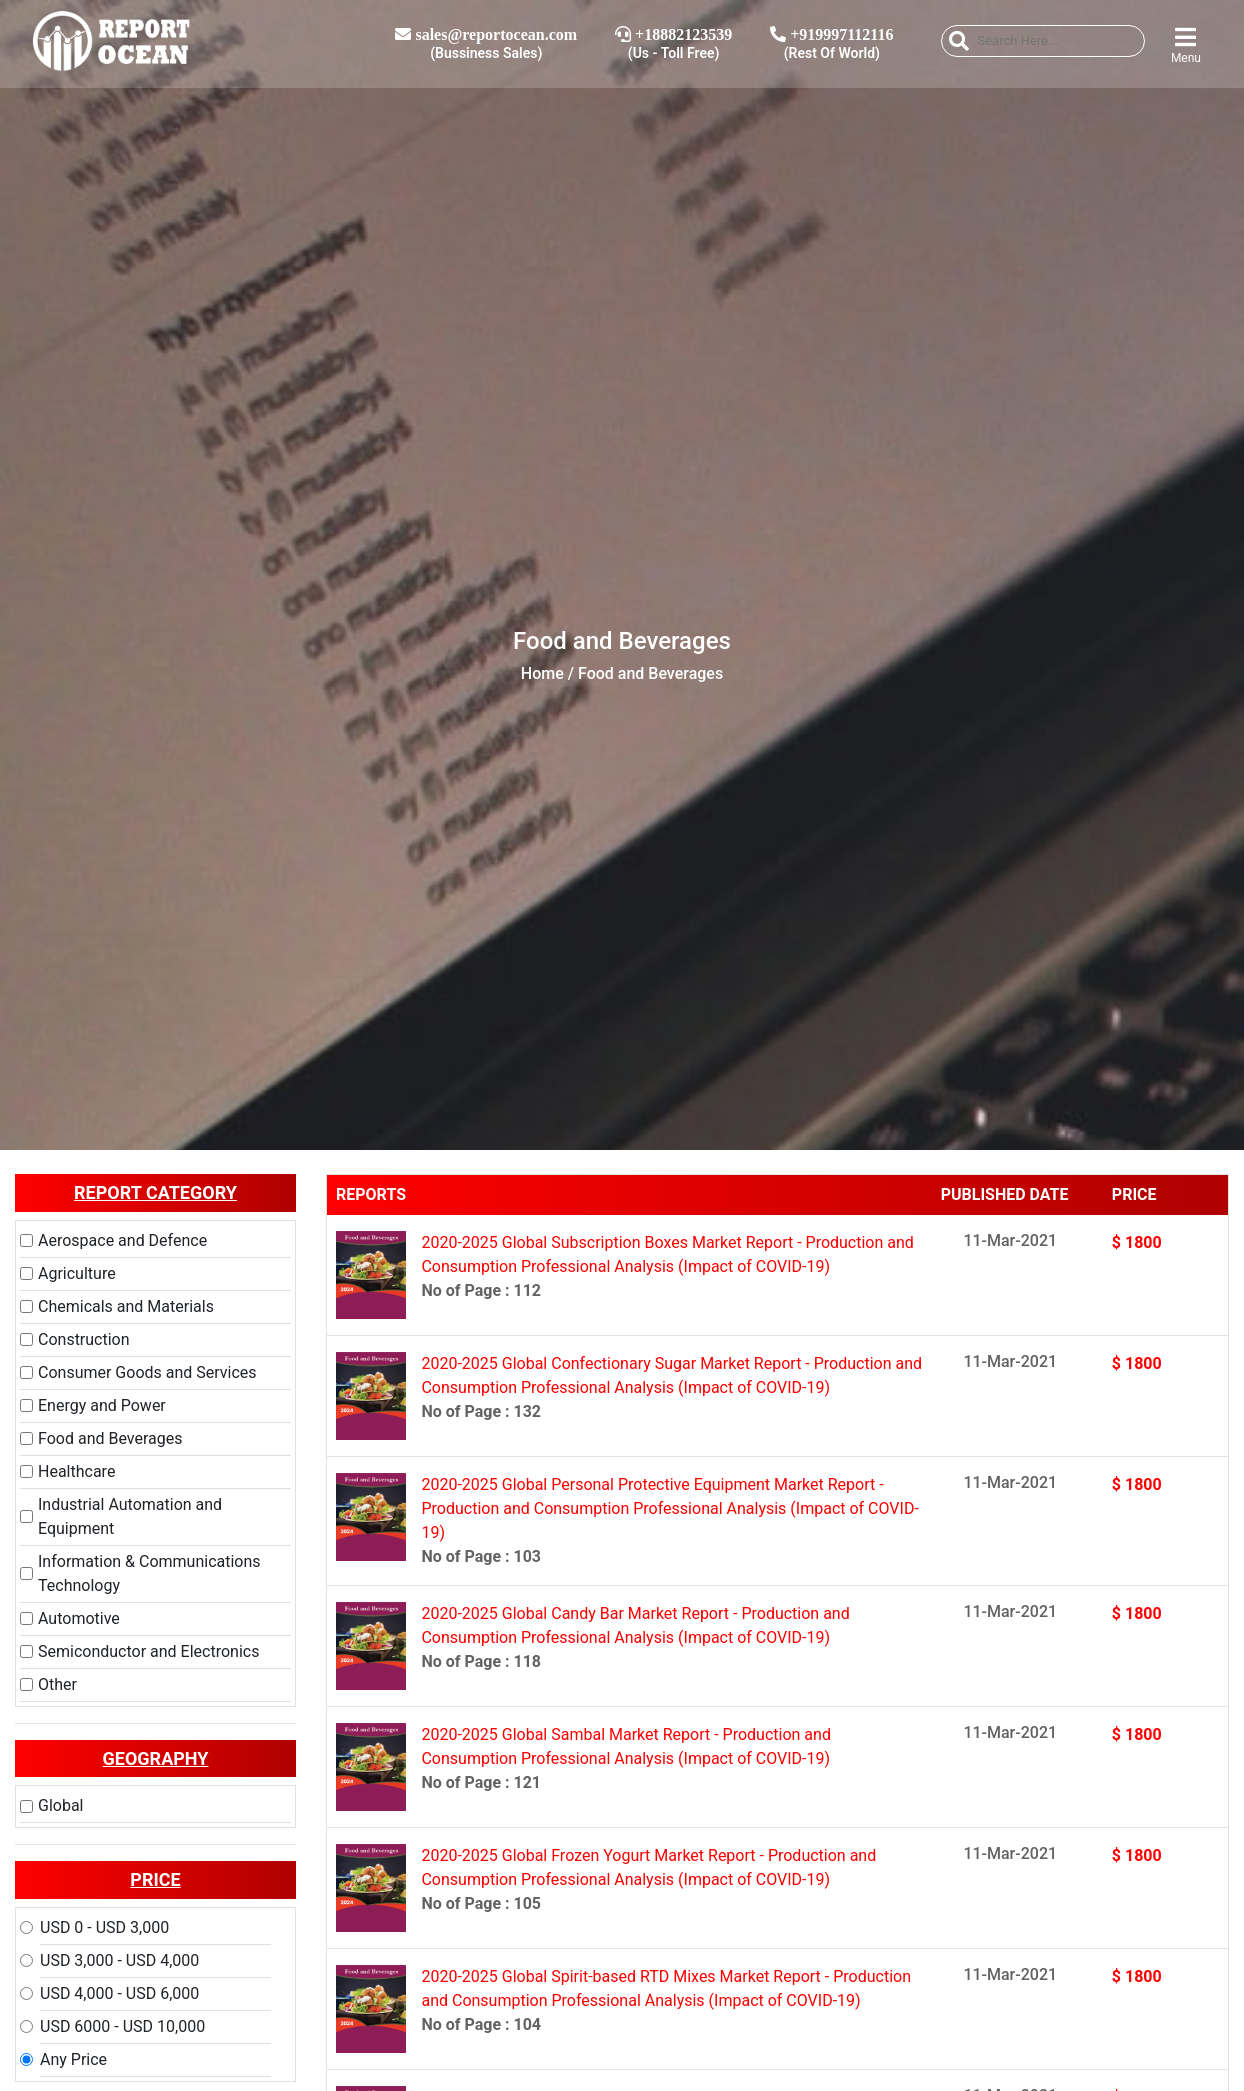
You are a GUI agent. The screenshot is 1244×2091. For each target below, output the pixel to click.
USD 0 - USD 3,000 (104, 1927)
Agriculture (77, 1273)
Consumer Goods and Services (147, 1372)
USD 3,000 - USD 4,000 (119, 1960)
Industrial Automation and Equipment (130, 1516)
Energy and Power (102, 1405)
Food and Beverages (110, 1438)
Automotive (79, 1618)
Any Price (73, 2059)
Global (61, 1805)
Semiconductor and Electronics (148, 1651)
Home (542, 673)
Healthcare (76, 1471)
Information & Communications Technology (149, 1573)
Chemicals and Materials (126, 1306)
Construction (84, 1339)
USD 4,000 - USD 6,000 (119, 1993)
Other (57, 1684)
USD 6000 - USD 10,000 (122, 2026)
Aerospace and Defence (122, 1240)
